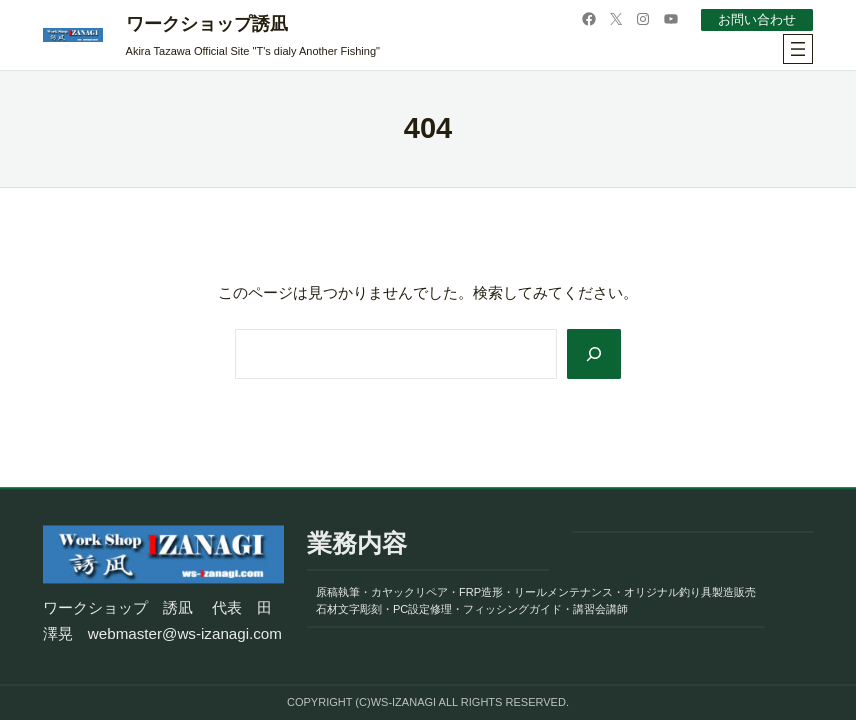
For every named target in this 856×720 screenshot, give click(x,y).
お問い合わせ (757, 19)
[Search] (593, 354)
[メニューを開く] (798, 49)
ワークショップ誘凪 (207, 24)
